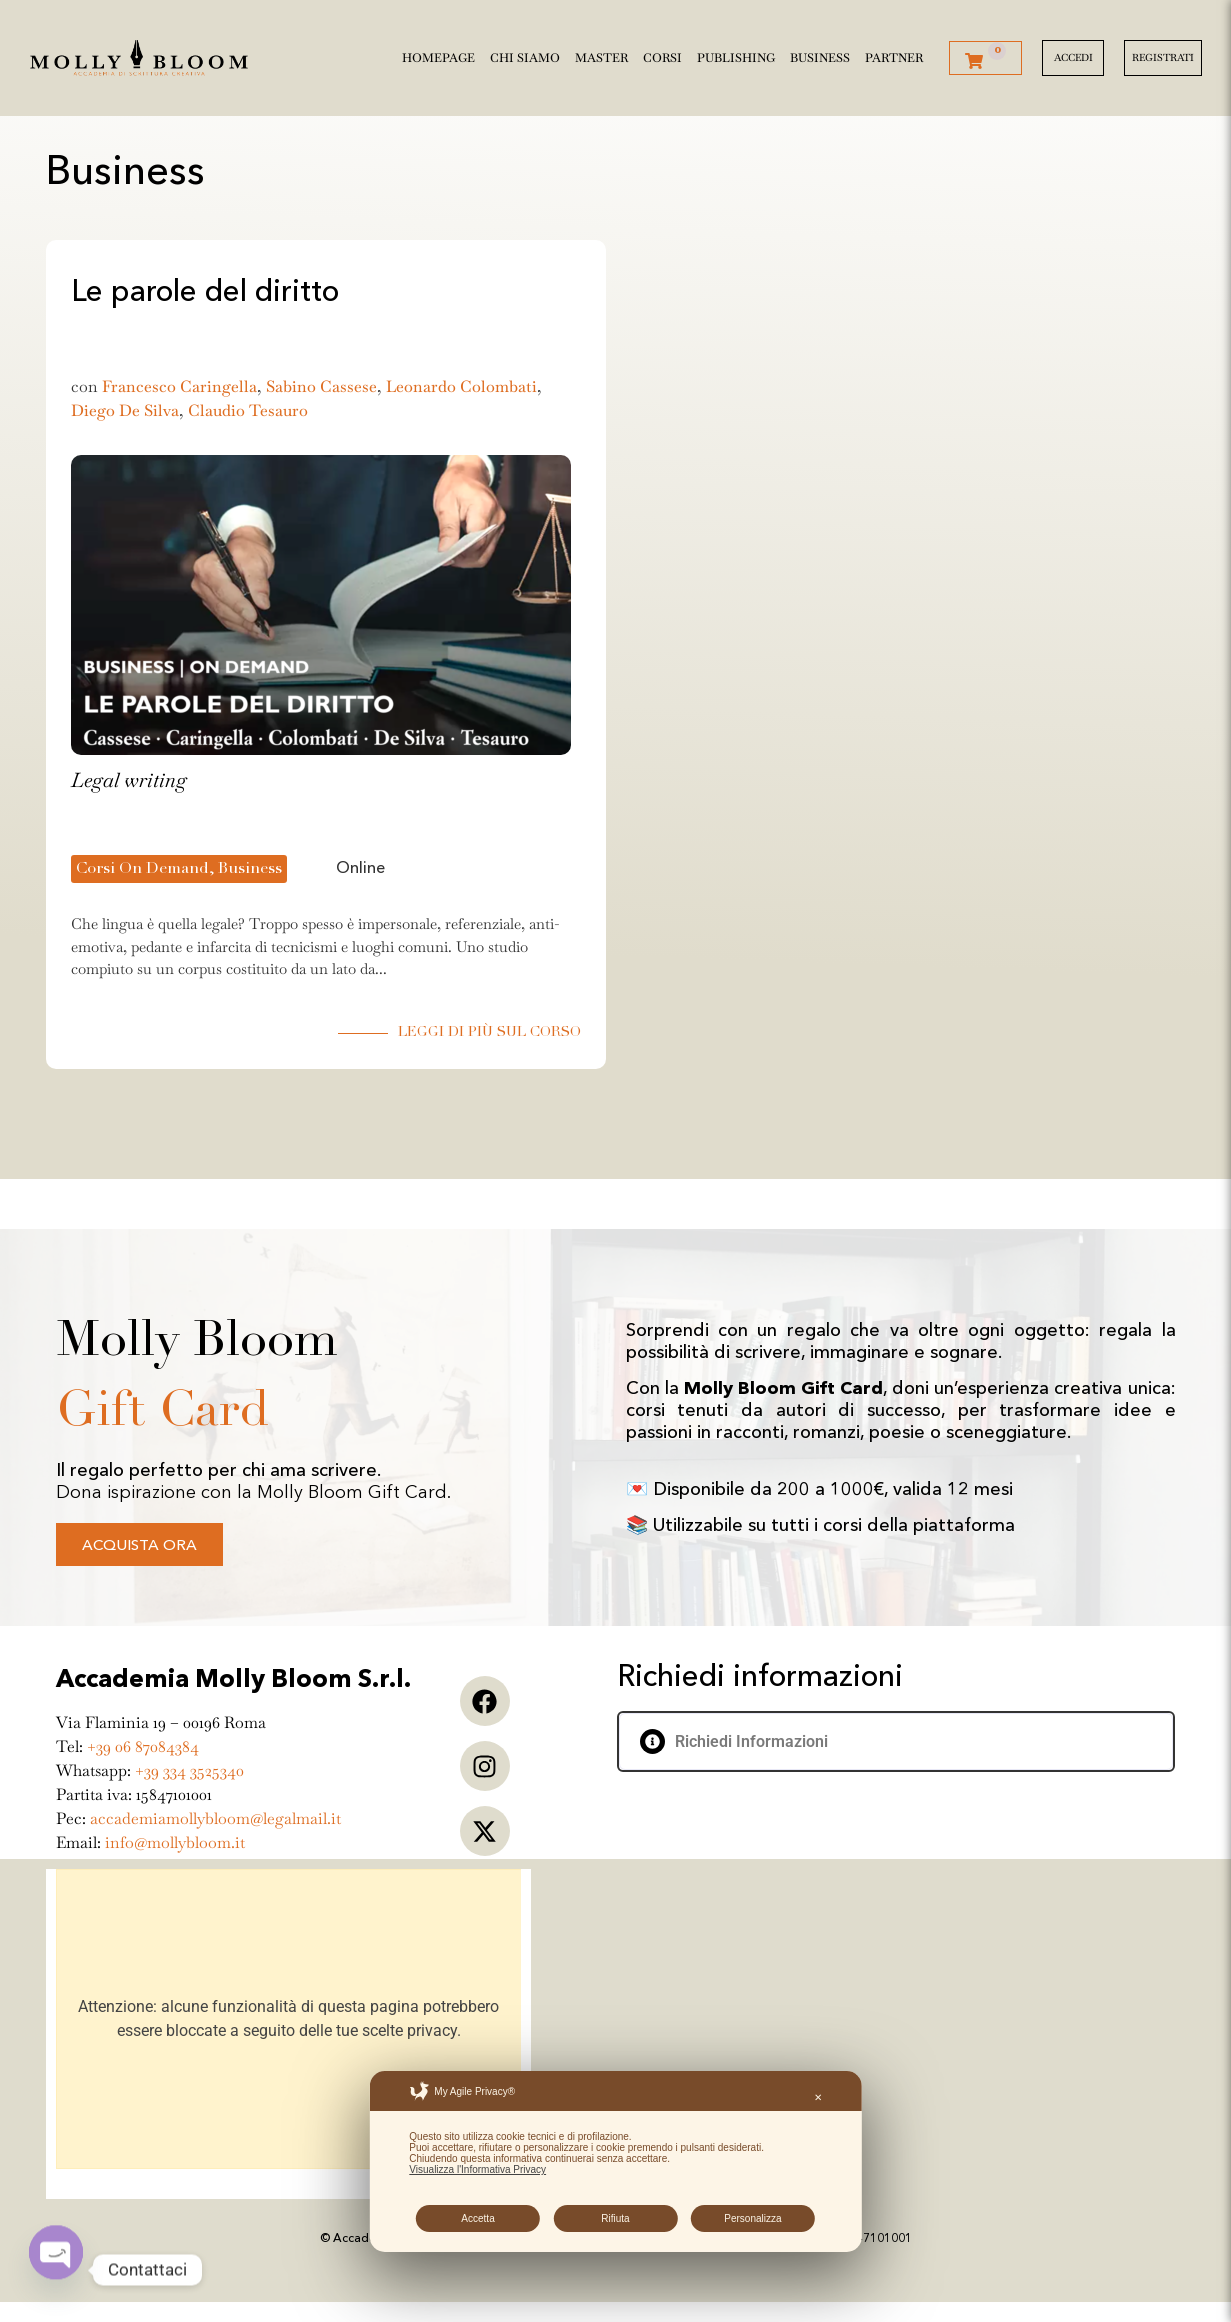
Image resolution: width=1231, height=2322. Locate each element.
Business (820, 54)
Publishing (736, 54)
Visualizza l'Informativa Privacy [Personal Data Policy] (477, 2169)
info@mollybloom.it (175, 1842)
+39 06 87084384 (143, 1746)
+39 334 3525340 (189, 1770)
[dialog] (615, 2161)
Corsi (662, 54)
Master (601, 54)
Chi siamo (525, 54)
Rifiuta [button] (615, 2218)
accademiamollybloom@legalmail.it (215, 1818)
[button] (896, 1741)
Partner (894, 54)
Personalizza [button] (752, 2218)
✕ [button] (818, 2097)
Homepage (438, 54)
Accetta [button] (477, 2218)
